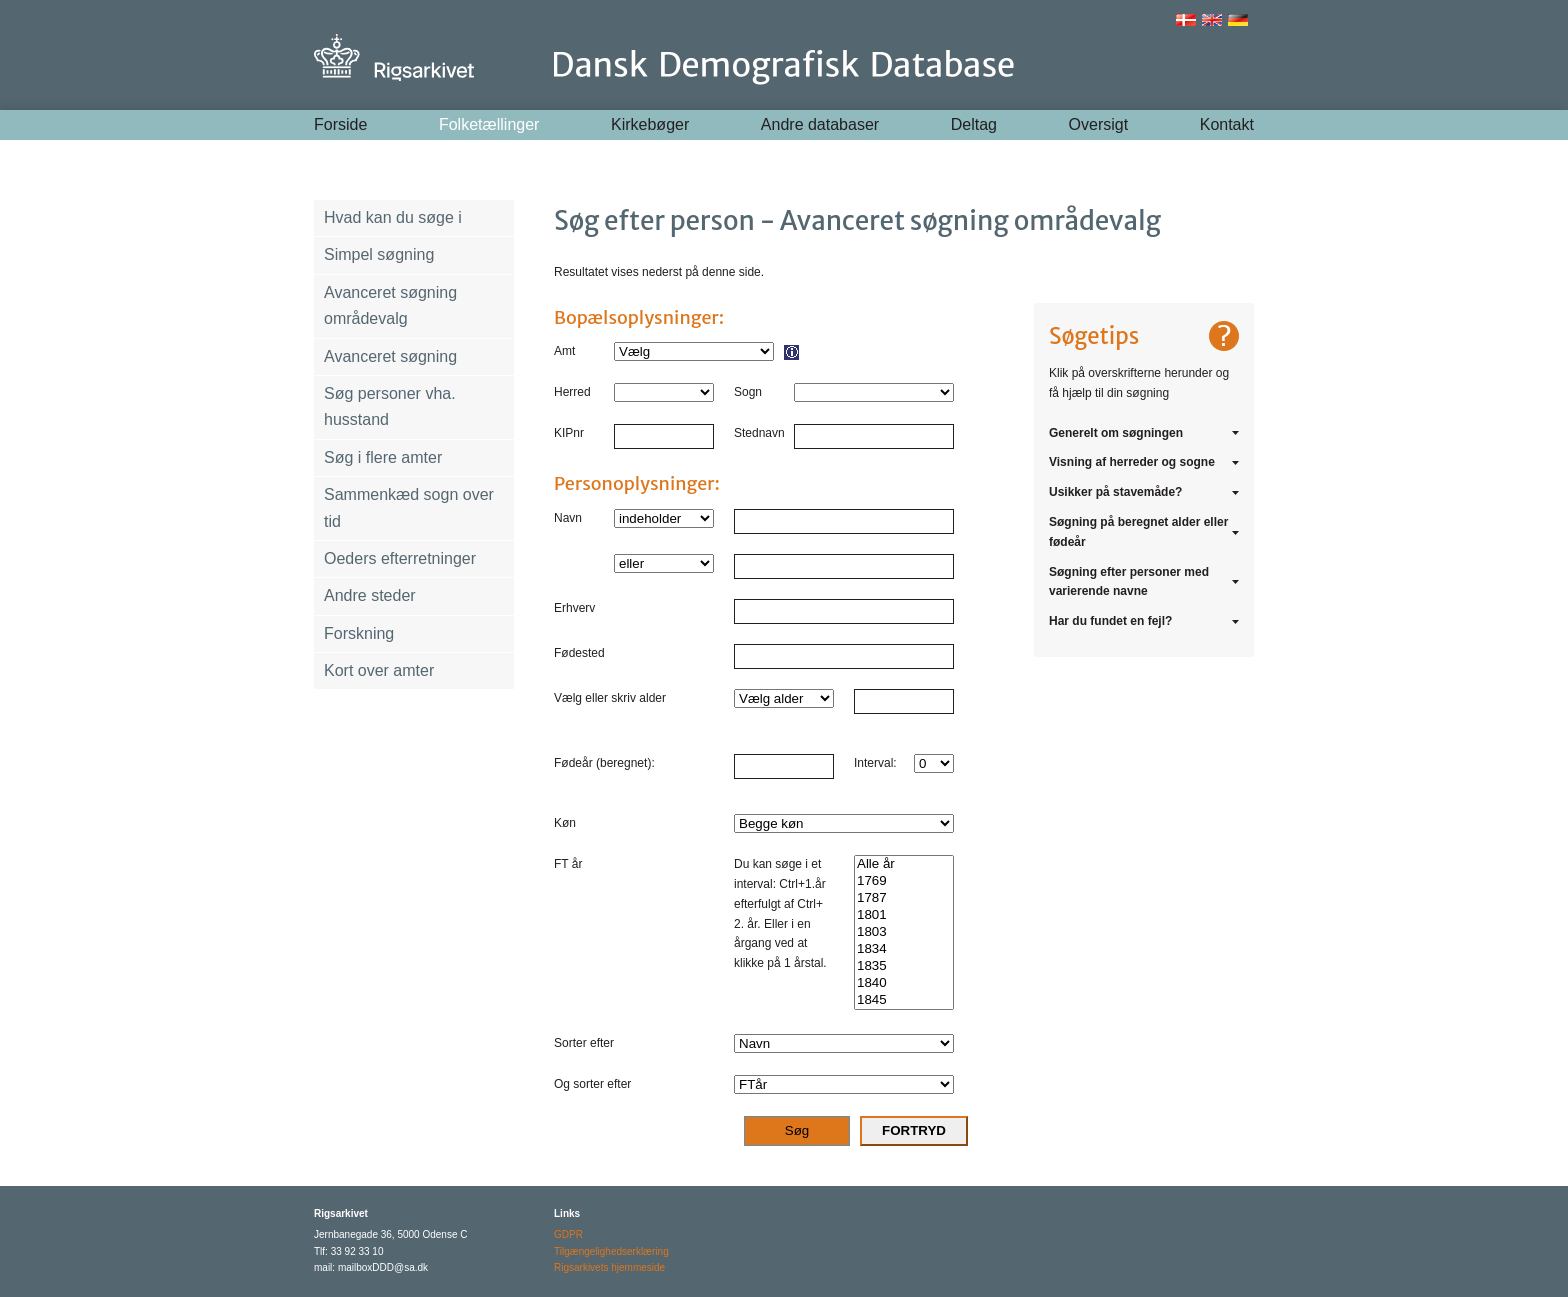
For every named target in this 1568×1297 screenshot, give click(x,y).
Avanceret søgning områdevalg (390, 305)
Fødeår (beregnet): (604, 763)
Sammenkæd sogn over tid (409, 507)
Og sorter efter (592, 1084)
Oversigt (1099, 124)
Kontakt (1227, 124)
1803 (904, 932)
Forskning (359, 633)
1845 (904, 1000)
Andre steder (370, 595)
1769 (904, 881)
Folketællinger (489, 124)
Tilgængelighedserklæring (611, 1251)
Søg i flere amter (383, 457)
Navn (568, 518)
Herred (572, 392)
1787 (904, 898)
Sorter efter (584, 1043)
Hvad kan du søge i (393, 217)
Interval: (875, 763)
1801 (904, 915)
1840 (904, 983)
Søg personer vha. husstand (390, 406)
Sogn (748, 392)
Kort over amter (379, 670)
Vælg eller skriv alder (610, 698)
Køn (565, 823)
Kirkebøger (650, 124)
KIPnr (569, 433)
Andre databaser (820, 124)
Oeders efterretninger (400, 558)
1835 (904, 966)
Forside (340, 124)
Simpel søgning (379, 254)
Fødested (579, 653)
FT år (568, 864)
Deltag (974, 124)
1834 (904, 949)
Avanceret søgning (390, 356)
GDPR (568, 1234)
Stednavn (759, 433)
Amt (564, 351)
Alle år (904, 864)
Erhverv (574, 608)
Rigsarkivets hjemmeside (609, 1267)
